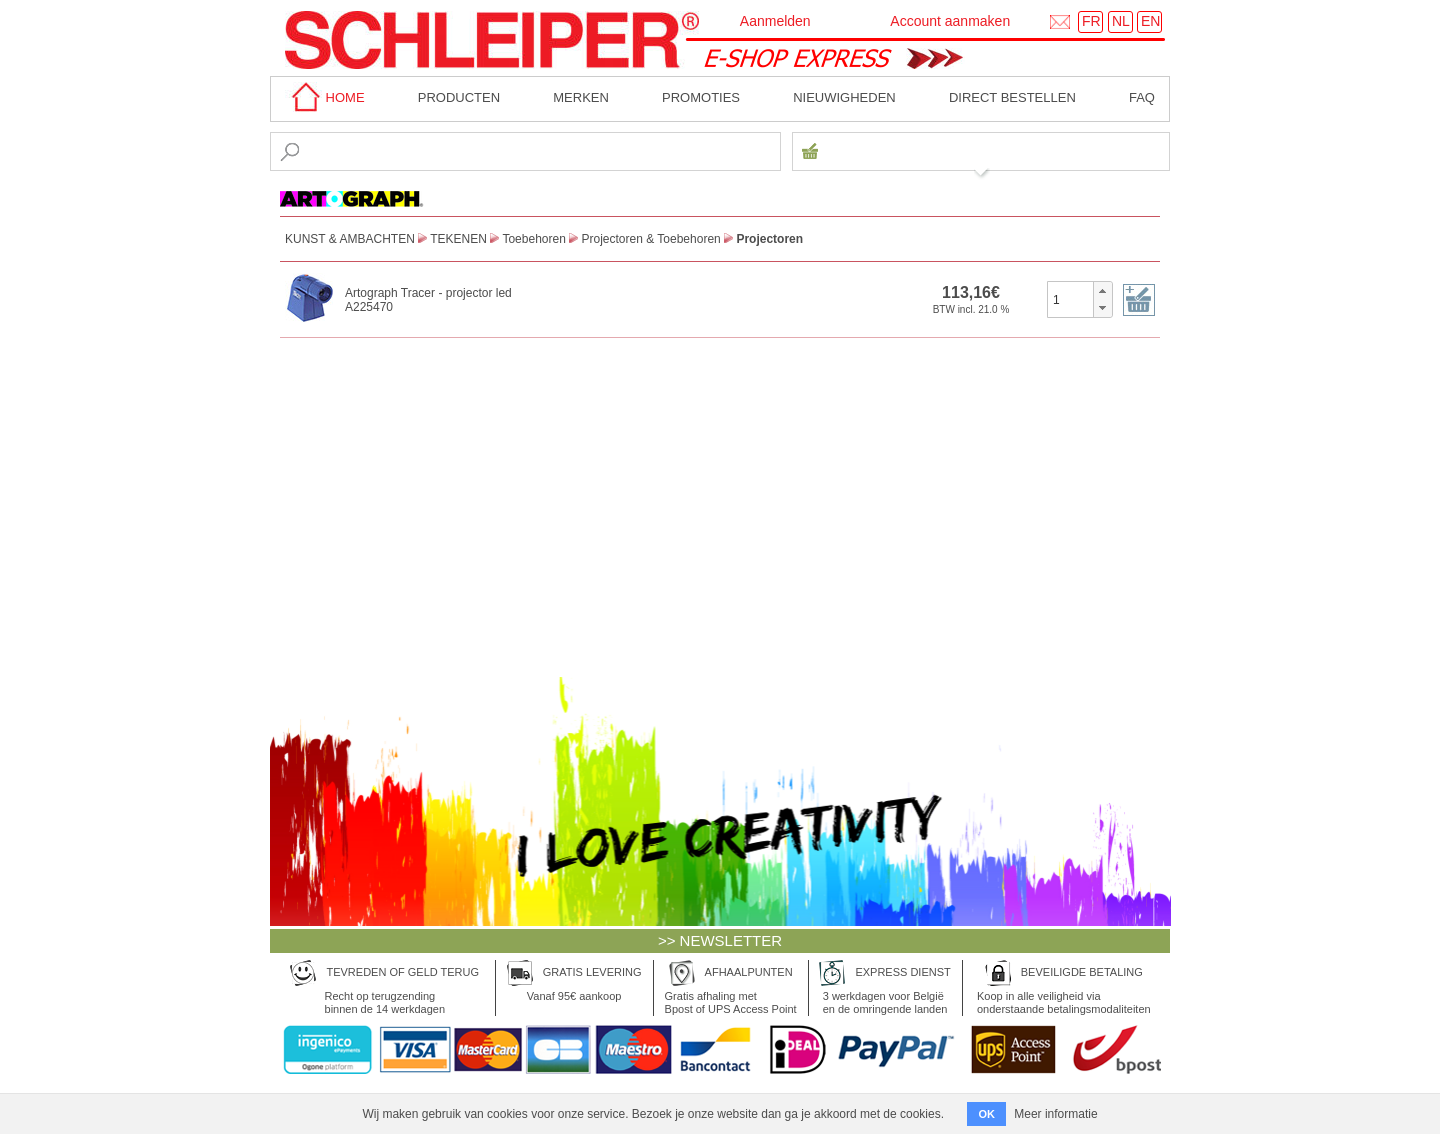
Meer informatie (1055, 1114)
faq (1142, 97)
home (325, 97)
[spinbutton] (1070, 299)
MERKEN (581, 97)
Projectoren (769, 239)
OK (986, 1114)
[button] (1102, 291)
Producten (459, 97)
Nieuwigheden (844, 97)
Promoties (701, 97)
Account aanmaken (950, 21)
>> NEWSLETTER (720, 940)
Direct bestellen (1012, 97)
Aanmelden (775, 21)
